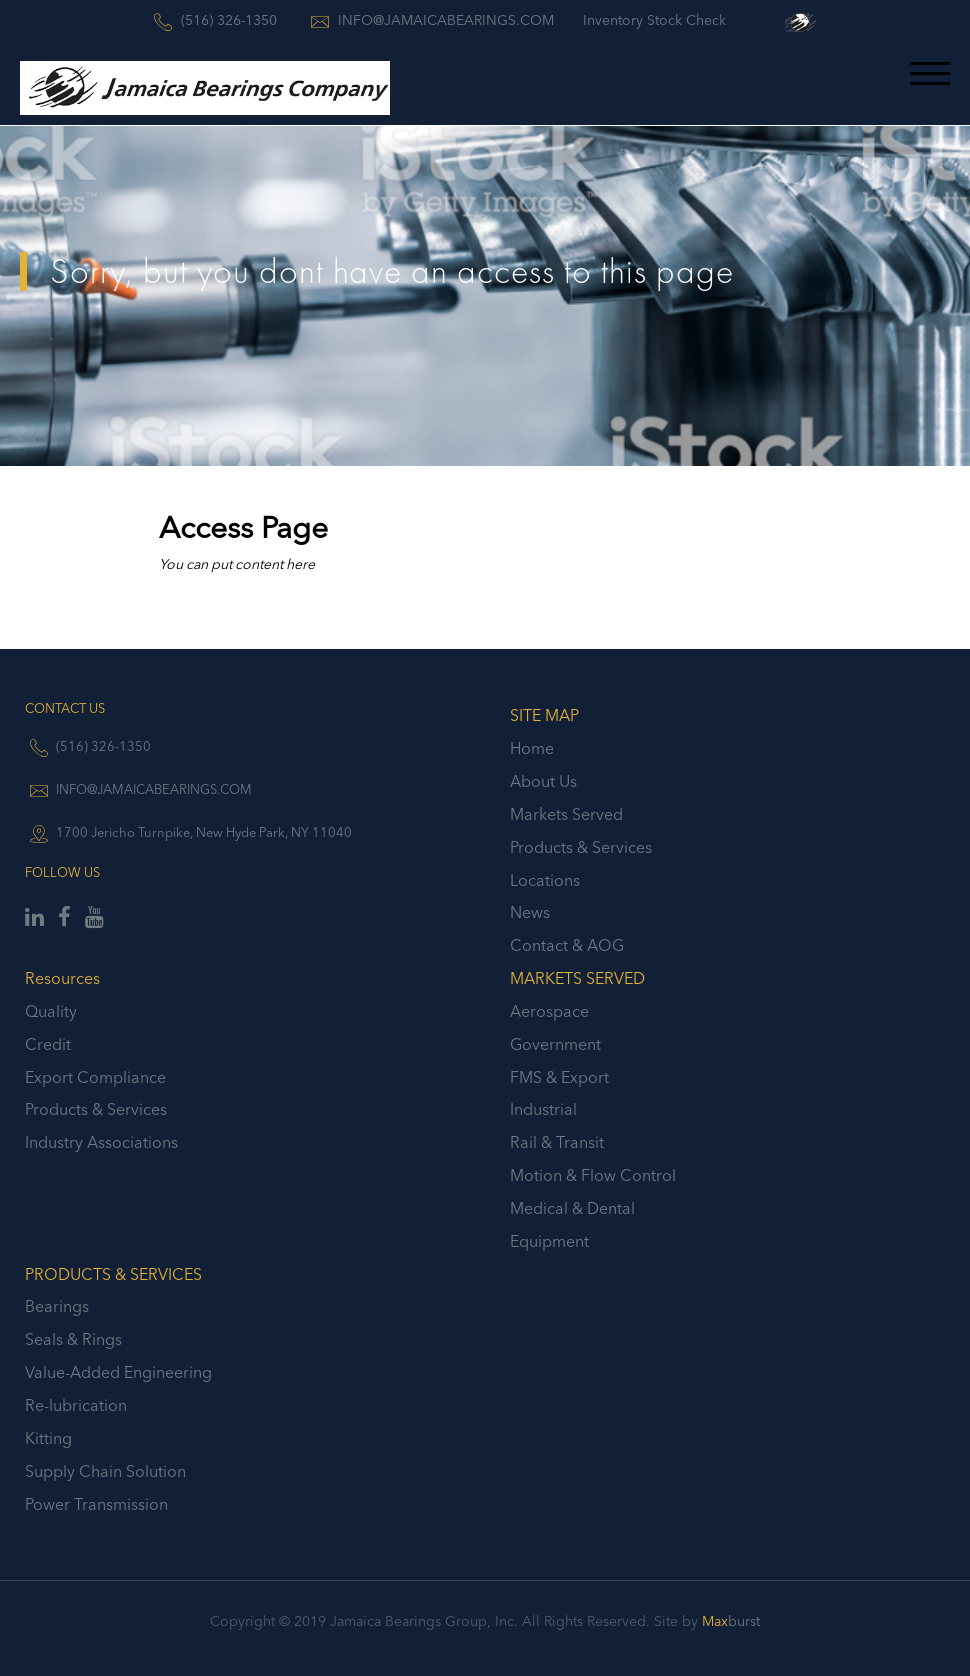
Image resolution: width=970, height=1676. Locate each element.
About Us (543, 781)
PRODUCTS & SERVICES (113, 1274)
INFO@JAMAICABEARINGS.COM (154, 789)
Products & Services (581, 847)
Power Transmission (96, 1504)
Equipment (549, 1241)
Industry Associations (101, 1142)
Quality (51, 1011)
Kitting (48, 1438)
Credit (48, 1044)
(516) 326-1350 (103, 746)
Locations (545, 880)
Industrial (543, 1109)
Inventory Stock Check (654, 20)
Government (555, 1044)
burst (731, 1621)
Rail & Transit (557, 1142)
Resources (62, 978)
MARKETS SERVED (577, 978)
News (530, 912)
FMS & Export (559, 1077)
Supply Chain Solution (105, 1471)
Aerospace (549, 1011)
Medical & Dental (572, 1208)
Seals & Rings (73, 1339)
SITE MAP (544, 715)
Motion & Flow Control (593, 1175)
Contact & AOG (567, 945)
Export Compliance (95, 1077)
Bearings (57, 1306)
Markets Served (566, 814)
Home (532, 748)
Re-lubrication (76, 1405)
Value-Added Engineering (118, 1372)
